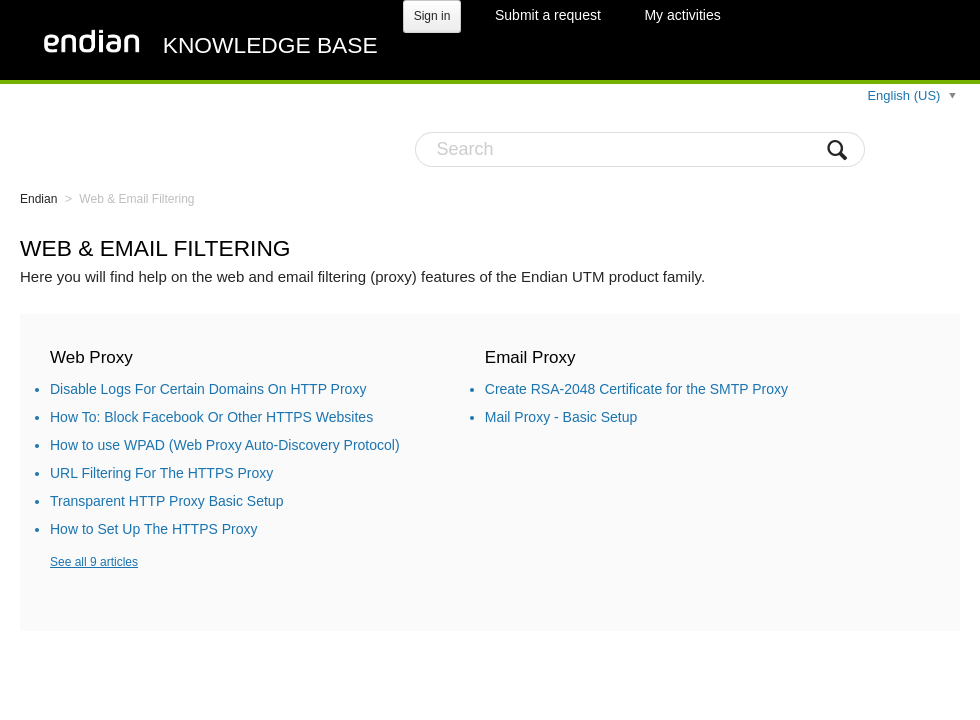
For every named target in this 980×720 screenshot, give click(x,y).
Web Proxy (91, 357)
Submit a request (548, 15)
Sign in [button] (432, 16)
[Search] (640, 149)
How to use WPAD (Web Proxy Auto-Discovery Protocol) (225, 445)
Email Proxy (530, 357)
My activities (682, 15)
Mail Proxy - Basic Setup (561, 417)
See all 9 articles (94, 562)
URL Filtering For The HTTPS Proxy (161, 473)
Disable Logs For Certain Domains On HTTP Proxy (208, 389)
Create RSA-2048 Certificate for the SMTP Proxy (636, 389)
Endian (38, 199)
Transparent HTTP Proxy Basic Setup (166, 501)
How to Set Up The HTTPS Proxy (153, 529)
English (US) (905, 95)
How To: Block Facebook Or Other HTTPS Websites (211, 417)
